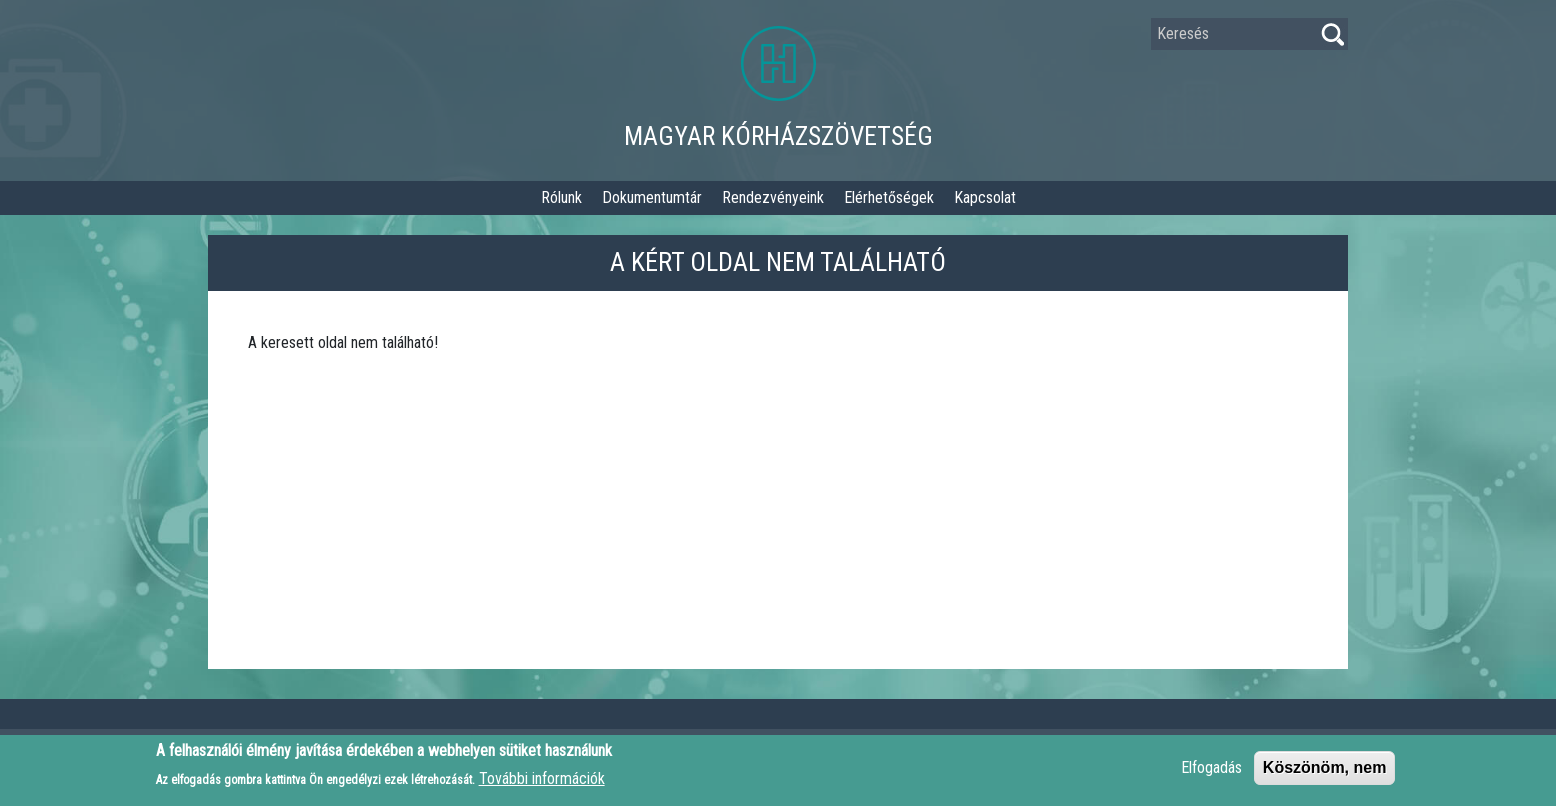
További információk (542, 783)
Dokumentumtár (652, 197)
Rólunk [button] (561, 197)
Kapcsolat (985, 197)
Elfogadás (1211, 772)
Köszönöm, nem (1325, 772)
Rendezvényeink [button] (773, 197)
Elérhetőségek (889, 197)
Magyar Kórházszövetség (778, 136)
